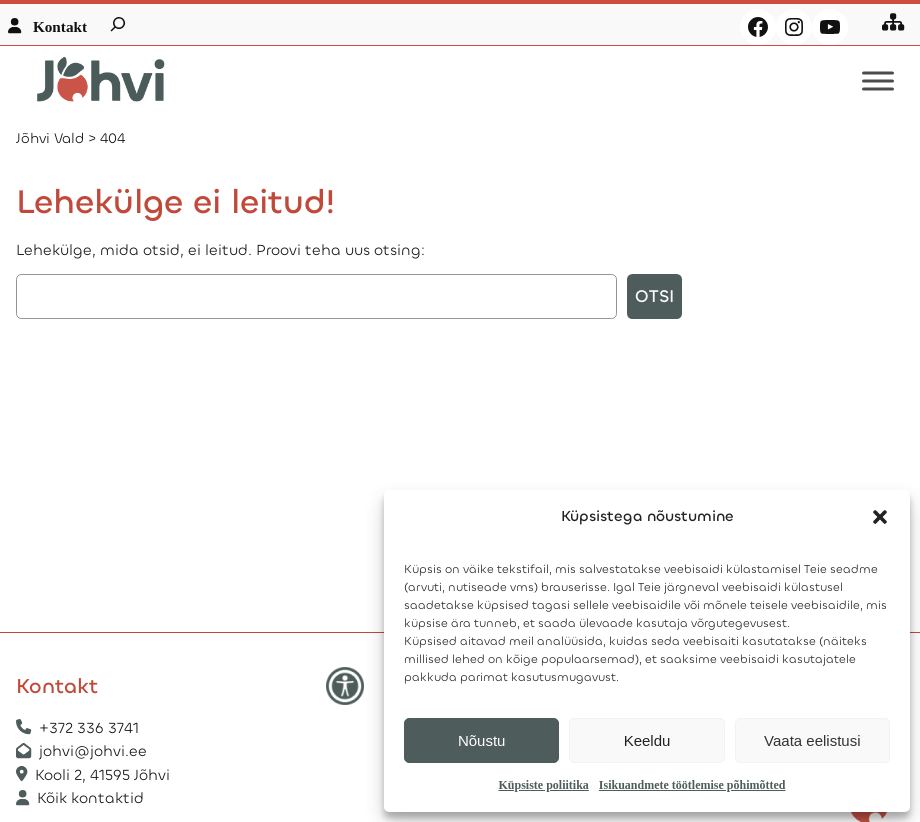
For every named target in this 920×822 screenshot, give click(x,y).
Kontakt (60, 26)
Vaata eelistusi (812, 740)
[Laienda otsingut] (118, 24)
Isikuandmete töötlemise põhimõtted (692, 785)
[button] (880, 517)
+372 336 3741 (89, 728)
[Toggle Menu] (878, 81)
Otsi (654, 296)
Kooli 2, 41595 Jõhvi (104, 775)
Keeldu (647, 740)
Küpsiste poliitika (543, 785)
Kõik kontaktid (90, 798)
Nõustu (482, 740)
